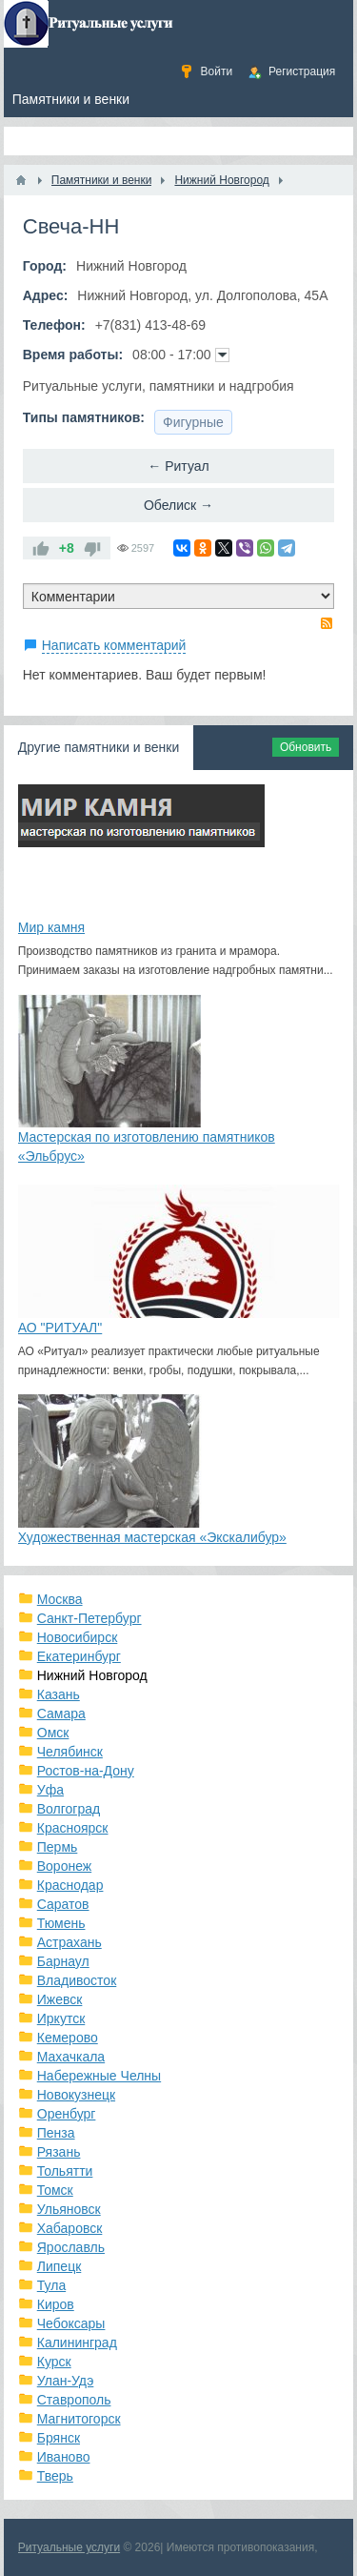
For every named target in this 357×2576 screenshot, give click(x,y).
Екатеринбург (79, 1656)
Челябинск (70, 1751)
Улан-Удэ (65, 2380)
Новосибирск (77, 1637)
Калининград (77, 2342)
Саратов (63, 1904)
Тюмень (61, 1923)
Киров (55, 2304)
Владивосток (77, 1980)
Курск (54, 2361)
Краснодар (70, 1885)
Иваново (63, 2456)
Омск (53, 1732)
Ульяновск (69, 2209)
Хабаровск (70, 2228)
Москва (60, 1599)
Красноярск (73, 1828)
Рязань (59, 2152)
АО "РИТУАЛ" (60, 1327)
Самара (61, 1713)
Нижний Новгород (92, 1675)
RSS (326, 623)
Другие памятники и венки (99, 747)
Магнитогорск (79, 2418)
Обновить (305, 747)
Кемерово (67, 2037)
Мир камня (51, 927)
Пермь (57, 1847)
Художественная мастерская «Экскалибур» (152, 1537)
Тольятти (65, 2171)
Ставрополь (74, 2399)
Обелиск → (178, 505)
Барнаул (63, 1961)
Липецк (59, 2266)
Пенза (56, 2132)
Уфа (50, 1789)
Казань (58, 1694)
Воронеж (64, 1866)
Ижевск (60, 1999)
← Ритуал (178, 466)
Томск (55, 2190)
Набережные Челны (99, 2075)
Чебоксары (71, 2323)
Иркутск (61, 2018)
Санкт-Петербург (89, 1618)
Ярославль (71, 2247)
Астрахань (69, 1942)
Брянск (58, 2437)
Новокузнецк (76, 2094)
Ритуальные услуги (69, 2547)
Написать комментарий (114, 645)
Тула (51, 2285)
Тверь (55, 2476)
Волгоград (68, 1808)
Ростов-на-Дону (85, 1770)
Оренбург (66, 2113)
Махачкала (71, 2056)
